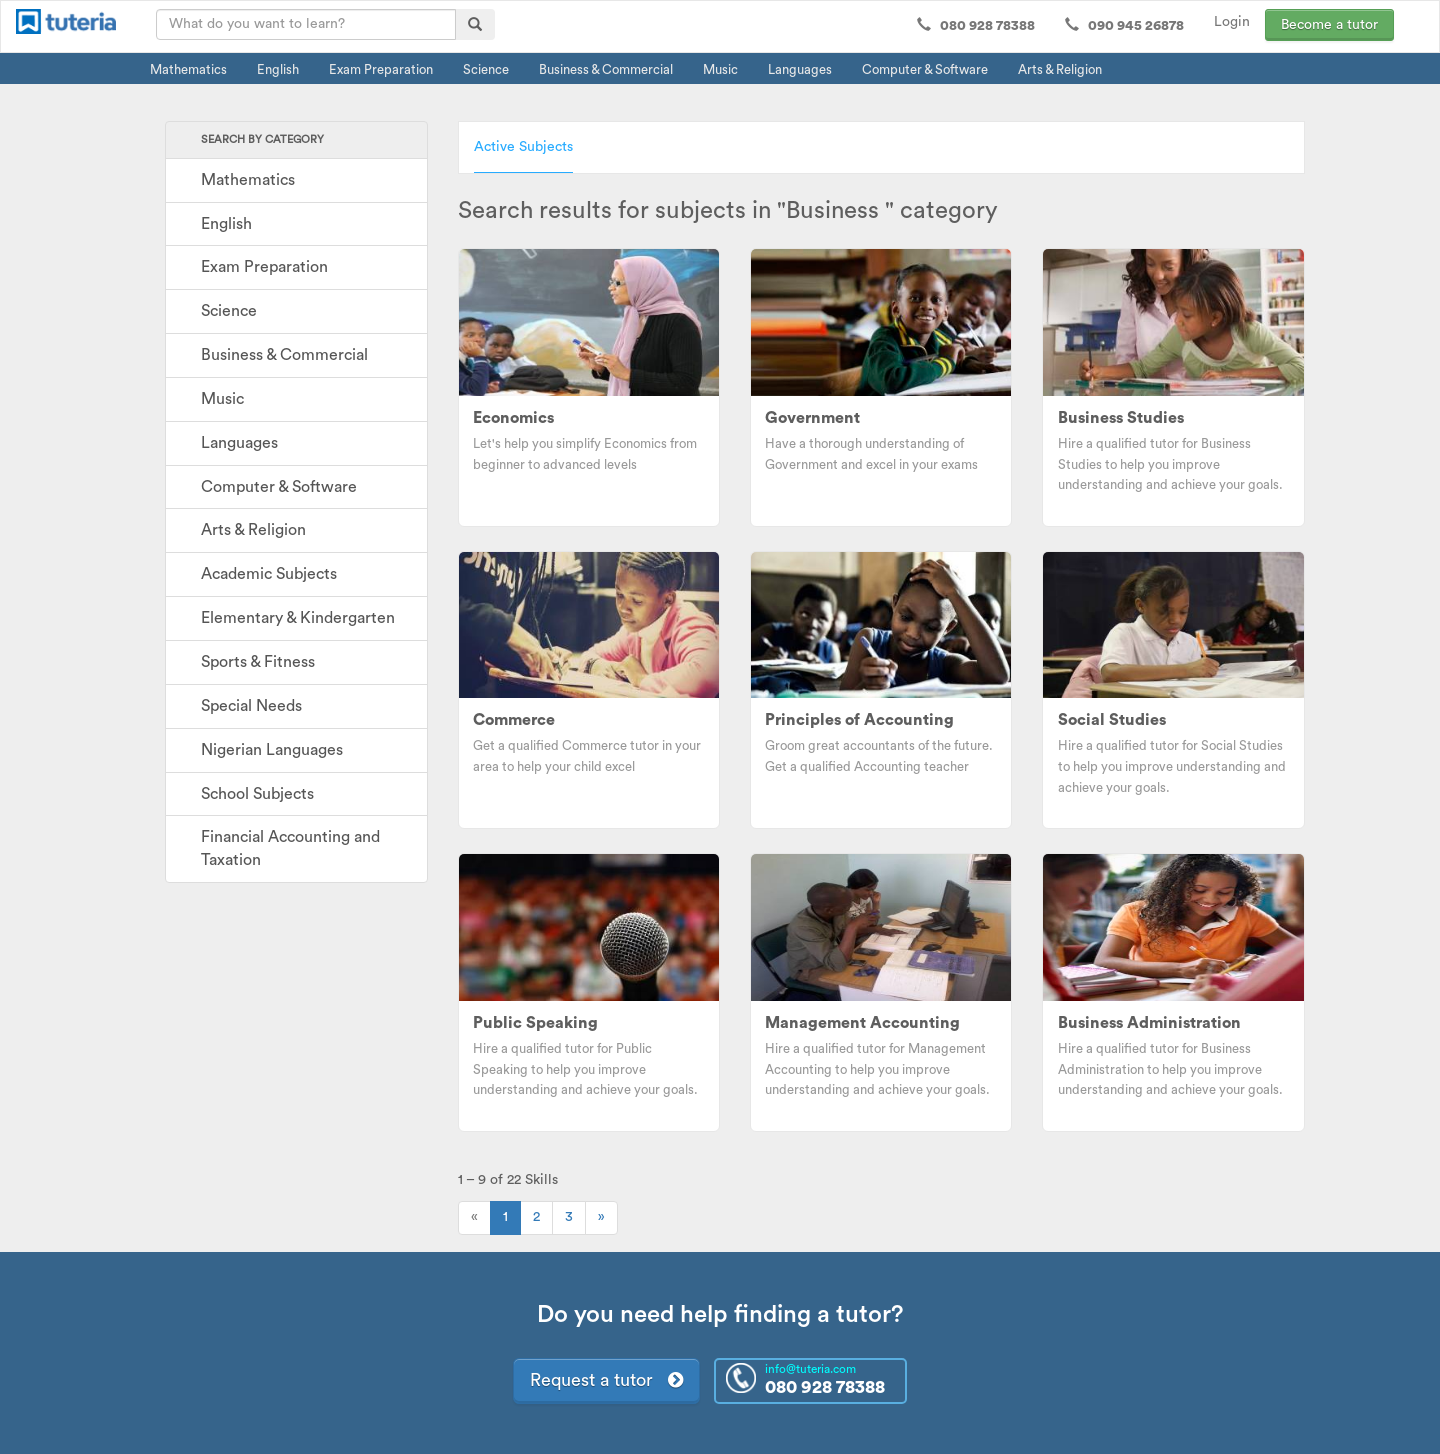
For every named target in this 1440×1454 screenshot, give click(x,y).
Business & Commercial (606, 69)
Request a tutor (606, 1380)
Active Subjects (523, 147)
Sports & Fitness (258, 662)
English (278, 69)
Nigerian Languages (272, 750)
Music (720, 69)
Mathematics (188, 69)
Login (1232, 22)
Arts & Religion (1060, 69)
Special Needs (251, 706)
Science (486, 69)
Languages (800, 69)
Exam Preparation (381, 69)
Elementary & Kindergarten (298, 618)
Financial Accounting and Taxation (290, 848)
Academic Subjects (269, 574)
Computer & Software (925, 69)
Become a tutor (1329, 25)
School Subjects (257, 794)
